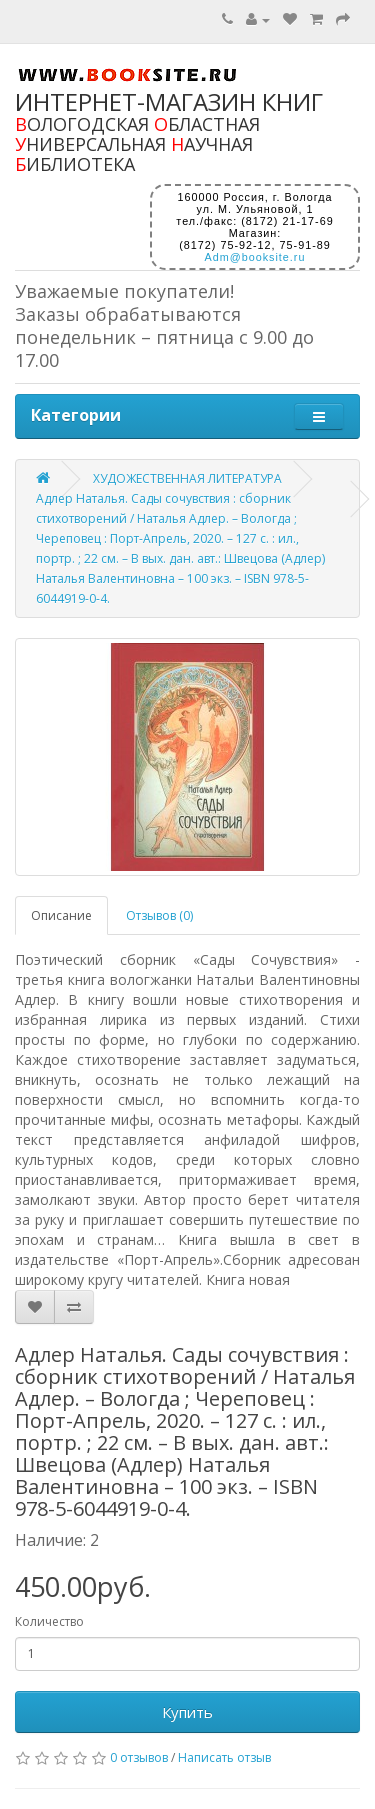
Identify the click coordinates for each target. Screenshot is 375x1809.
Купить (187, 1712)
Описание (61, 915)
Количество (49, 1621)
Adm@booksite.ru (255, 257)
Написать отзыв (224, 1757)
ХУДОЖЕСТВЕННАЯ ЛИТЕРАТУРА (187, 478)
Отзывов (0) (159, 915)
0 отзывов (139, 1757)
